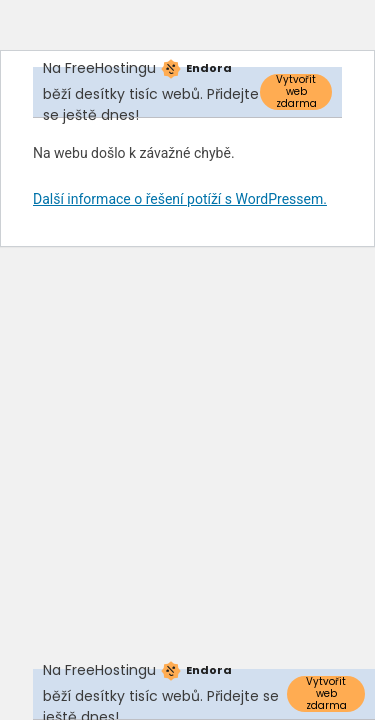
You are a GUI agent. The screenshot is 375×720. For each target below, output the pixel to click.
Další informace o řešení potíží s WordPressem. (180, 199)
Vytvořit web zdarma (296, 92)
